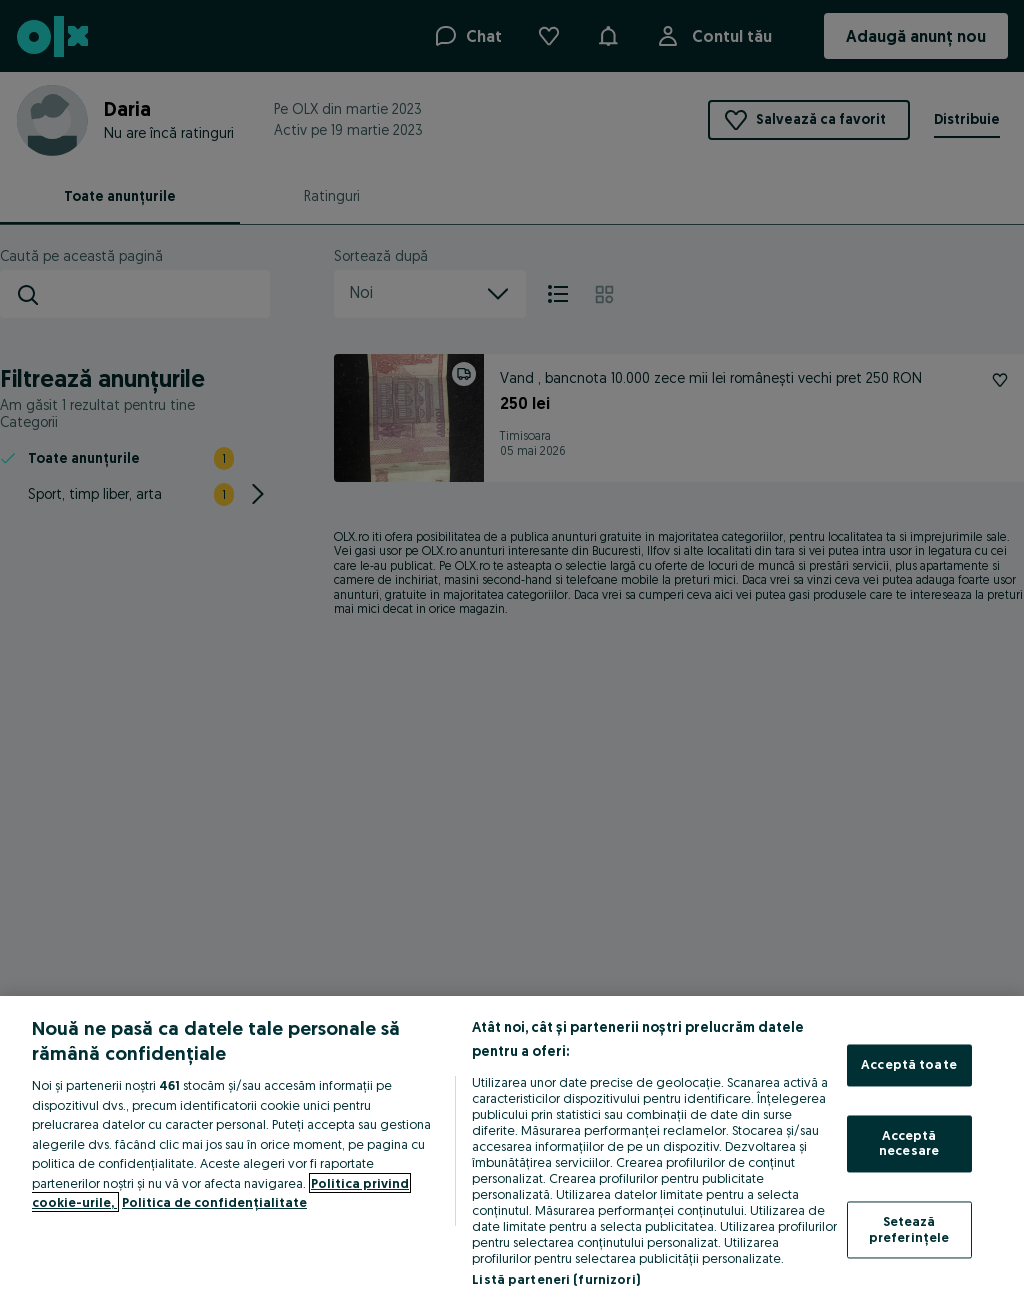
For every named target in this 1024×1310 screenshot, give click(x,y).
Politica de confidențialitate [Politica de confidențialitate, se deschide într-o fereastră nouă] (214, 1202)
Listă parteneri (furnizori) (556, 1279)
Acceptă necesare (909, 1143)
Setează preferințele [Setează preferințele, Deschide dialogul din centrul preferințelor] (909, 1229)
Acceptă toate (909, 1065)
